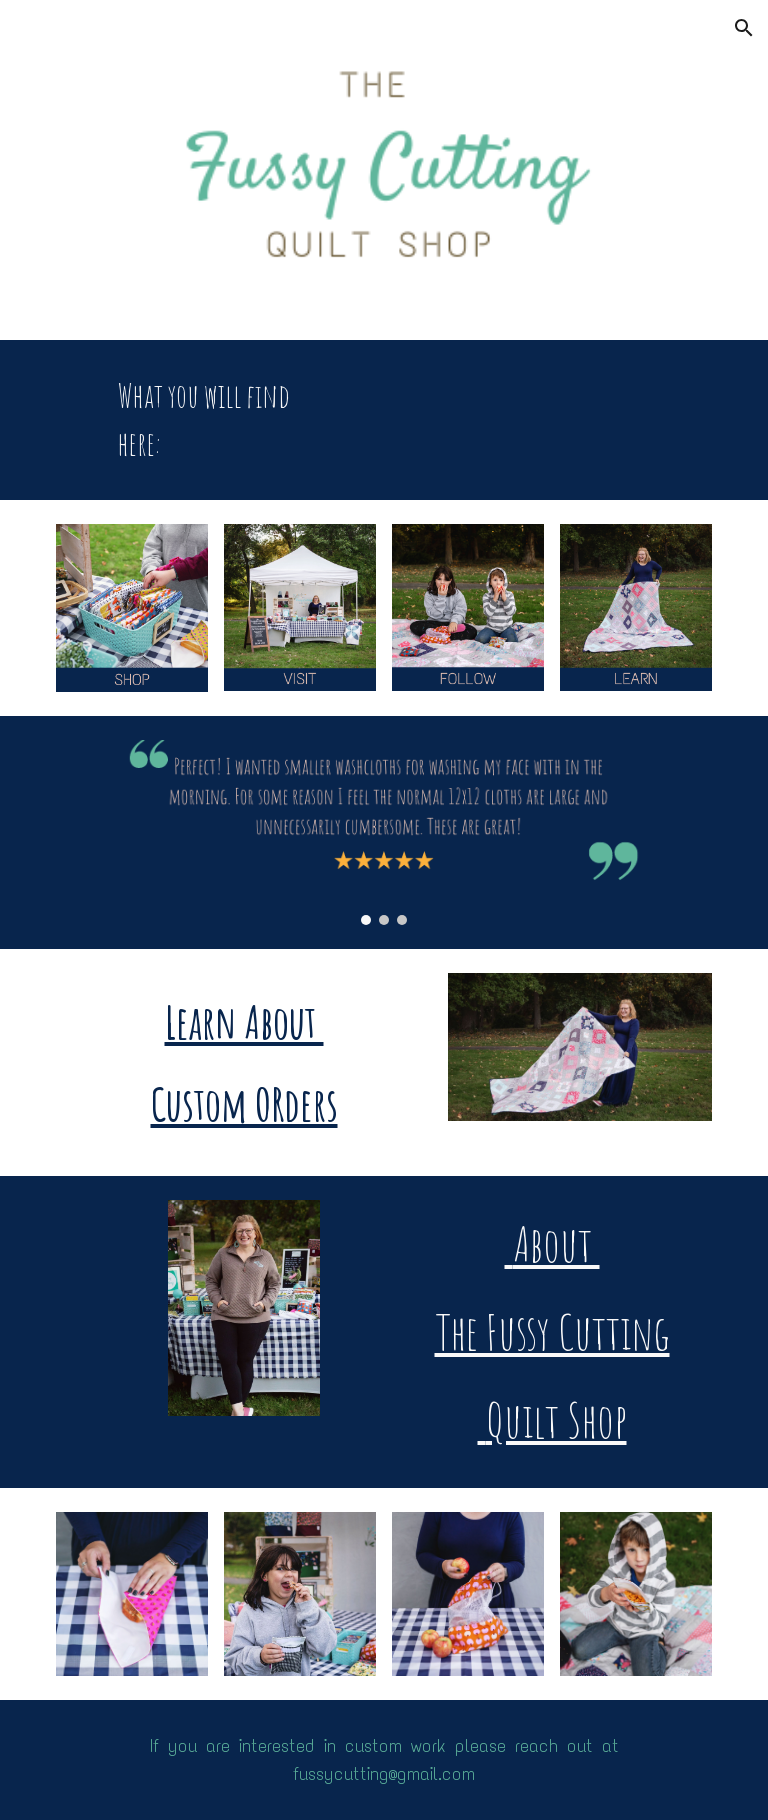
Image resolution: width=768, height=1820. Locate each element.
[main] (216, 420)
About (552, 1243)
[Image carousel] (383, 833)
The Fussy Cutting (552, 1331)
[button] (744, 28)
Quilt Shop (552, 1419)
